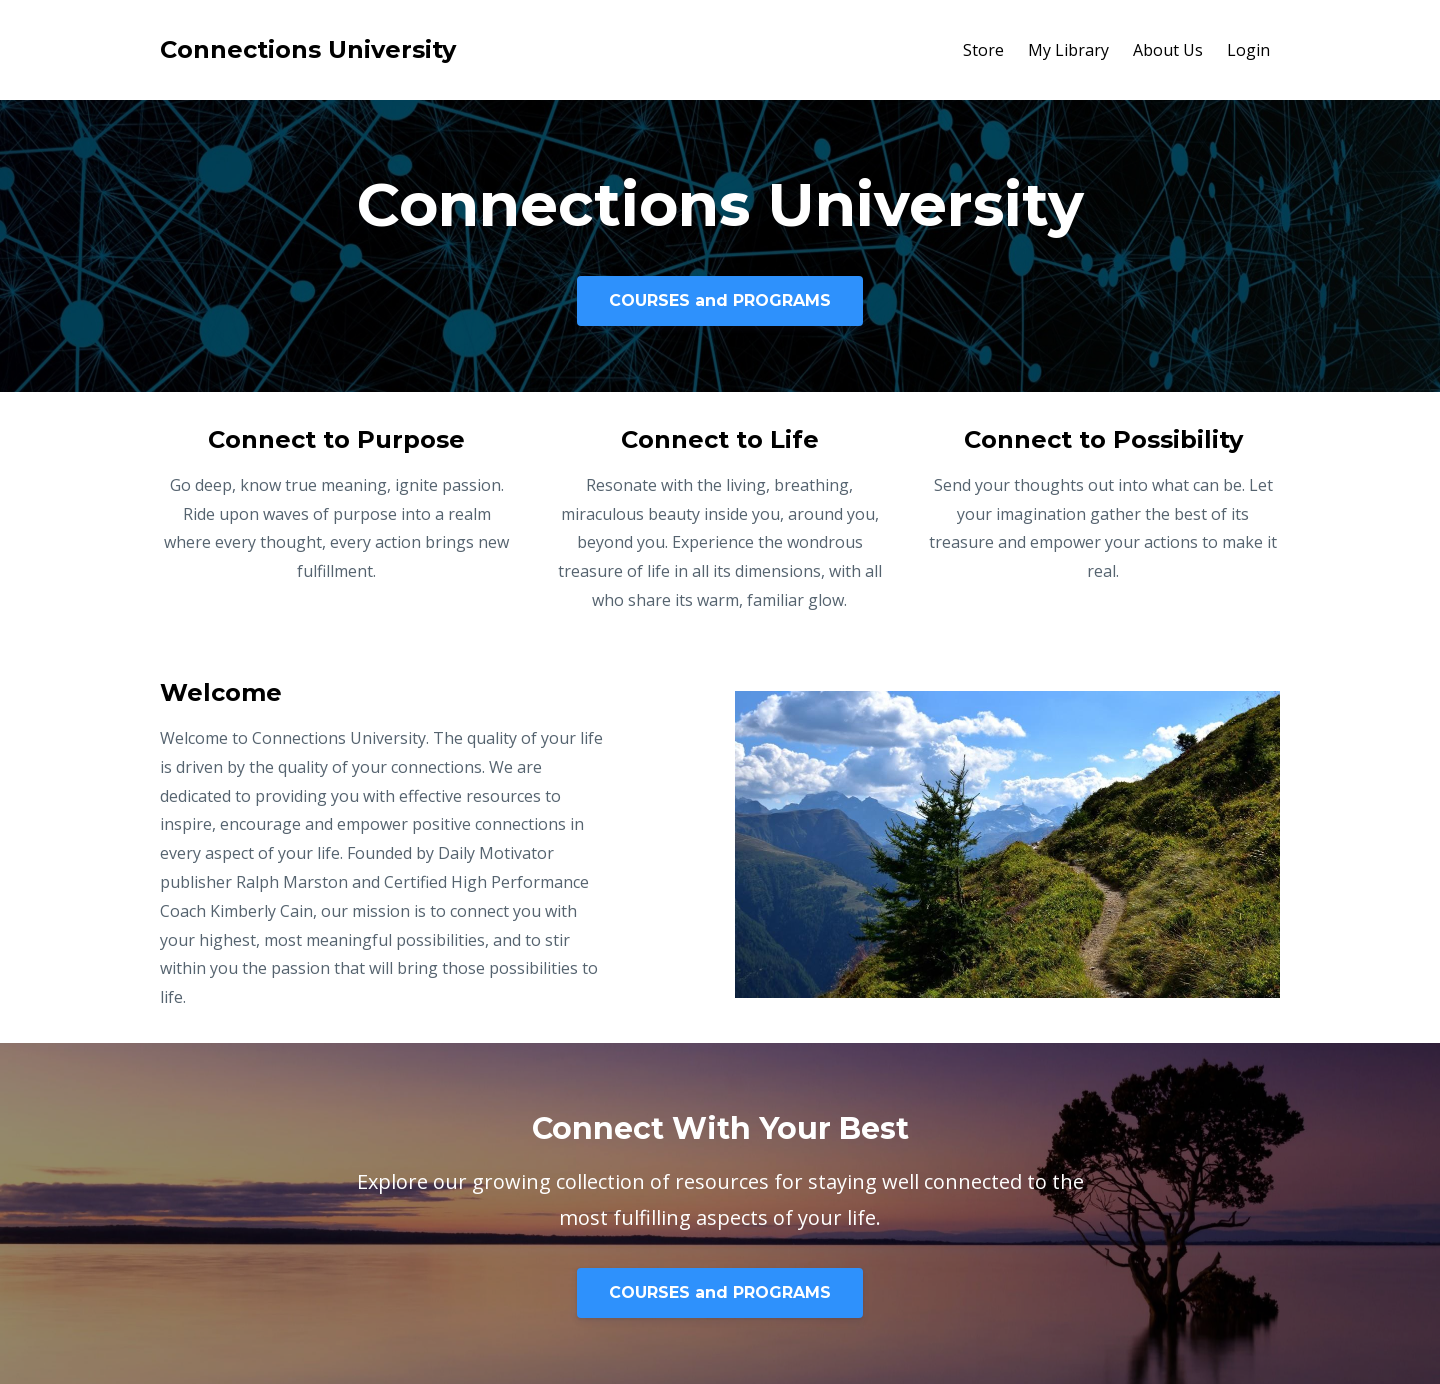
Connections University (308, 49)
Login (1248, 50)
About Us (1168, 50)
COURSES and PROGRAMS (720, 300)
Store (983, 50)
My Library (1068, 50)
